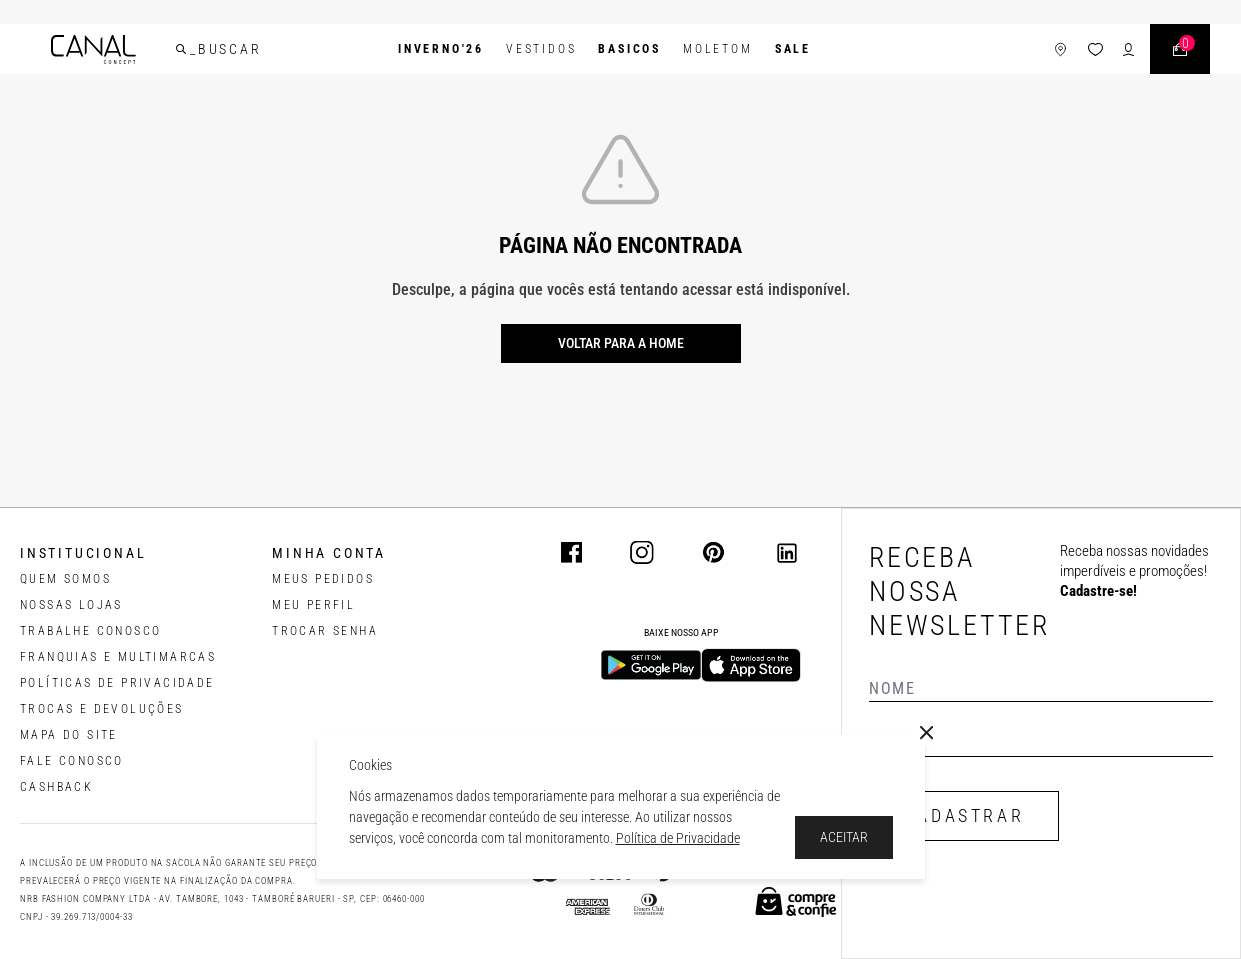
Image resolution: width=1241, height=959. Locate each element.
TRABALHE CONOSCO (90, 631)
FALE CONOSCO (72, 761)
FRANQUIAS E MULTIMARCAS (118, 657)
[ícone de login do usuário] (1128, 49)
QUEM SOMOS (65, 579)
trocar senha (325, 631)
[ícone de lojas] (1060, 49)
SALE (793, 49)
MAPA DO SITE (69, 735)
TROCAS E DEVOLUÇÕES (102, 709)
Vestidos (541, 49)
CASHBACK (56, 787)
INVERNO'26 (441, 49)
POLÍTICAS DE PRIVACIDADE (117, 683)
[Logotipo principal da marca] (93, 49)
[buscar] (181, 49)
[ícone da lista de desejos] (1095, 49)
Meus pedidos (323, 579)
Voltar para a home (621, 343)
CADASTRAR (964, 815)
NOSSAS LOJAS (71, 605)
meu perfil (313, 605)
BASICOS (629, 49)
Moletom (718, 49)
